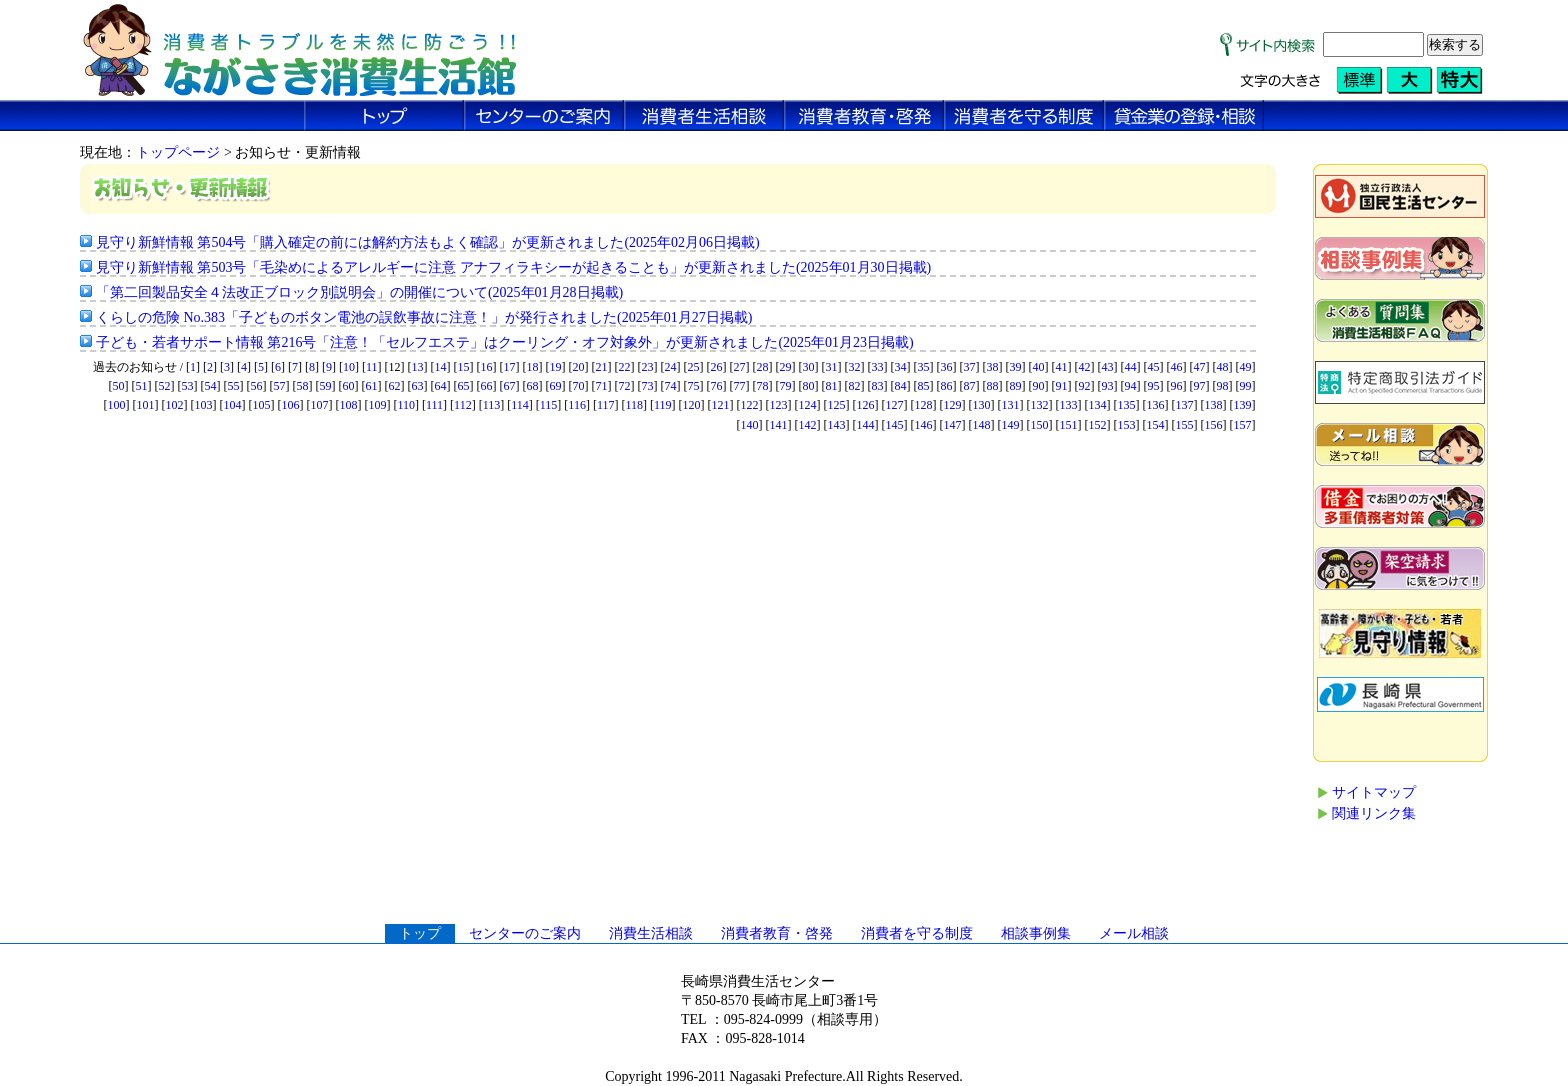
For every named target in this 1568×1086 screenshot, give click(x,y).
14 (441, 367)
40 (1039, 367)
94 (1131, 386)
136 (1156, 405)
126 (866, 405)
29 (786, 367)
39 (1016, 367)
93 (1108, 386)
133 (1069, 405)
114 (520, 405)
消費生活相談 (651, 933)
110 (406, 405)
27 (740, 367)
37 (970, 367)
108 (348, 405)
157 (1243, 425)
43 (1108, 367)
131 (1011, 405)
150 (1040, 425)
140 (750, 425)
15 (464, 367)
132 (1040, 405)
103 (203, 405)
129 (953, 405)
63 (418, 386)
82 (855, 386)
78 (763, 386)
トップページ (178, 152)
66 (487, 386)
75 (694, 386)
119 (663, 405)
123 (779, 405)
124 (808, 405)
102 (174, 405)
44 (1131, 367)
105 (261, 405)
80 (809, 386)
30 (809, 367)
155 (1185, 425)
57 (280, 386)
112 (463, 405)
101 (145, 405)
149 (1011, 425)
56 (257, 386)
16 (487, 367)
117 (606, 405)
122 (750, 405)
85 (924, 386)
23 (648, 367)
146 (924, 425)
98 (1223, 386)
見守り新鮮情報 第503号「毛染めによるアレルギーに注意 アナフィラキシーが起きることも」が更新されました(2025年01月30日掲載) (513, 267)
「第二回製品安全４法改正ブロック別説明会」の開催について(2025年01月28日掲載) (359, 292)
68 (533, 386)
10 (349, 367)
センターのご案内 (525, 933)
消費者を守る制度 (917, 933)
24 (671, 367)
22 (625, 367)
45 (1154, 367)
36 (947, 367)
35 (924, 367)
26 (717, 367)
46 (1177, 367)
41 (1062, 367)
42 (1085, 367)
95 (1154, 386)
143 (837, 425)
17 (510, 367)
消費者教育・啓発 (777, 933)
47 (1200, 367)
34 (901, 367)
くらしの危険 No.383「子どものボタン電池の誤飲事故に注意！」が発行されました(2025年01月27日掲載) (424, 317)
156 (1214, 425)
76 (717, 386)
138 (1214, 405)
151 (1069, 425)
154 (1156, 425)
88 (993, 386)
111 (434, 405)
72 (625, 386)
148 (982, 425)
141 (779, 425)
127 (895, 405)
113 (492, 405)
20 (579, 367)
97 (1200, 386)
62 (395, 386)
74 (671, 386)
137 (1185, 405)
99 (1246, 386)
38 (993, 367)
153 (1127, 425)
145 (895, 425)
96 (1177, 386)
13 (418, 367)
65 (464, 386)
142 (808, 425)
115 (549, 405)
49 (1246, 367)
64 (441, 386)
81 (832, 386)
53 (188, 386)
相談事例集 (1036, 933)
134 (1098, 405)
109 (377, 405)
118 (634, 405)
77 (740, 386)
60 (349, 386)
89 (1016, 386)
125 (837, 405)
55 (234, 386)
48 (1223, 367)
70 (579, 386)
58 (303, 386)
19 (556, 367)
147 (953, 425)
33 (878, 367)
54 (211, 386)
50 (119, 386)
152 (1098, 425)
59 (326, 386)
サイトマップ (1374, 792)
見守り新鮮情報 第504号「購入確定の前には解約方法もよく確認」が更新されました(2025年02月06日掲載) (428, 242)
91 (1062, 386)
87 (970, 386)
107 (319, 405)
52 (165, 386)
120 (692, 405)
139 (1243, 405)
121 (721, 405)
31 (832, 367)
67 (510, 386)
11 (372, 367)
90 (1039, 386)
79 (786, 386)
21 (602, 367)
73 (648, 386)
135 (1127, 405)
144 (866, 425)
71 (602, 386)
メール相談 (1134, 933)
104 (232, 405)
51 (142, 386)
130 (982, 405)
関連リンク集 (1374, 813)
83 (878, 386)
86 (947, 386)
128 (924, 405)
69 (556, 386)
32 (855, 367)
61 (372, 386)
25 (694, 367)
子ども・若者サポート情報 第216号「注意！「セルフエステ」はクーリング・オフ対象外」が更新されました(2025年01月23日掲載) (505, 342)
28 (763, 367)
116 (577, 405)
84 (901, 386)
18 (533, 367)
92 (1085, 386)
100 (116, 405)
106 (290, 405)
